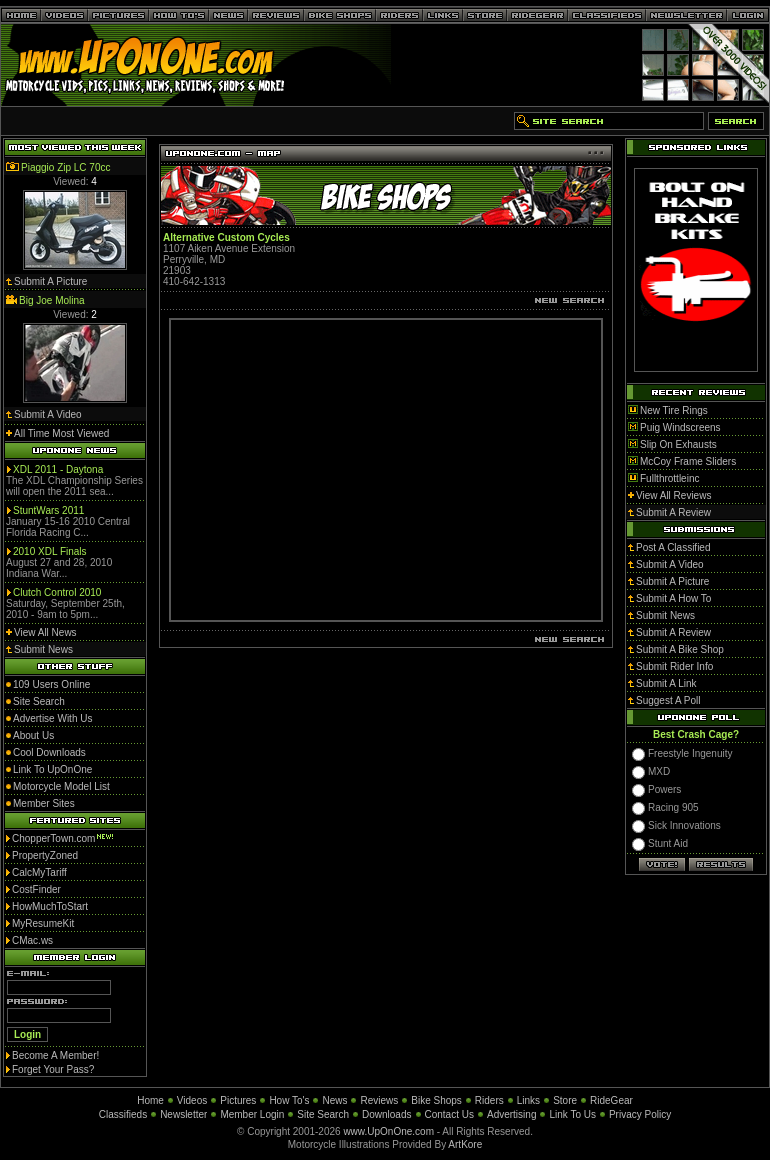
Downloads (386, 1114)
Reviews (379, 1100)
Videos (192, 1100)
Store (565, 1100)
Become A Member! (55, 1055)
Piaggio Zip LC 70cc (66, 167)
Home (150, 1100)
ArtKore (465, 1144)
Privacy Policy (640, 1114)
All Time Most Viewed (61, 433)
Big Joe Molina (52, 300)
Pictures (238, 1100)
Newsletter (183, 1114)
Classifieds (123, 1114)
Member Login (252, 1114)
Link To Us (572, 1114)
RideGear (611, 1100)
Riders (489, 1100)
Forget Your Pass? (53, 1069)
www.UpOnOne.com (388, 1131)
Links (528, 1100)
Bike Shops (436, 1100)
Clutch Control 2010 (57, 592)
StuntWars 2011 (48, 510)
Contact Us (449, 1114)
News (334, 1100)
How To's (289, 1100)
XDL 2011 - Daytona (58, 469)
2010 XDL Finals (50, 551)
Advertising (511, 1114)
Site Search (323, 1114)
